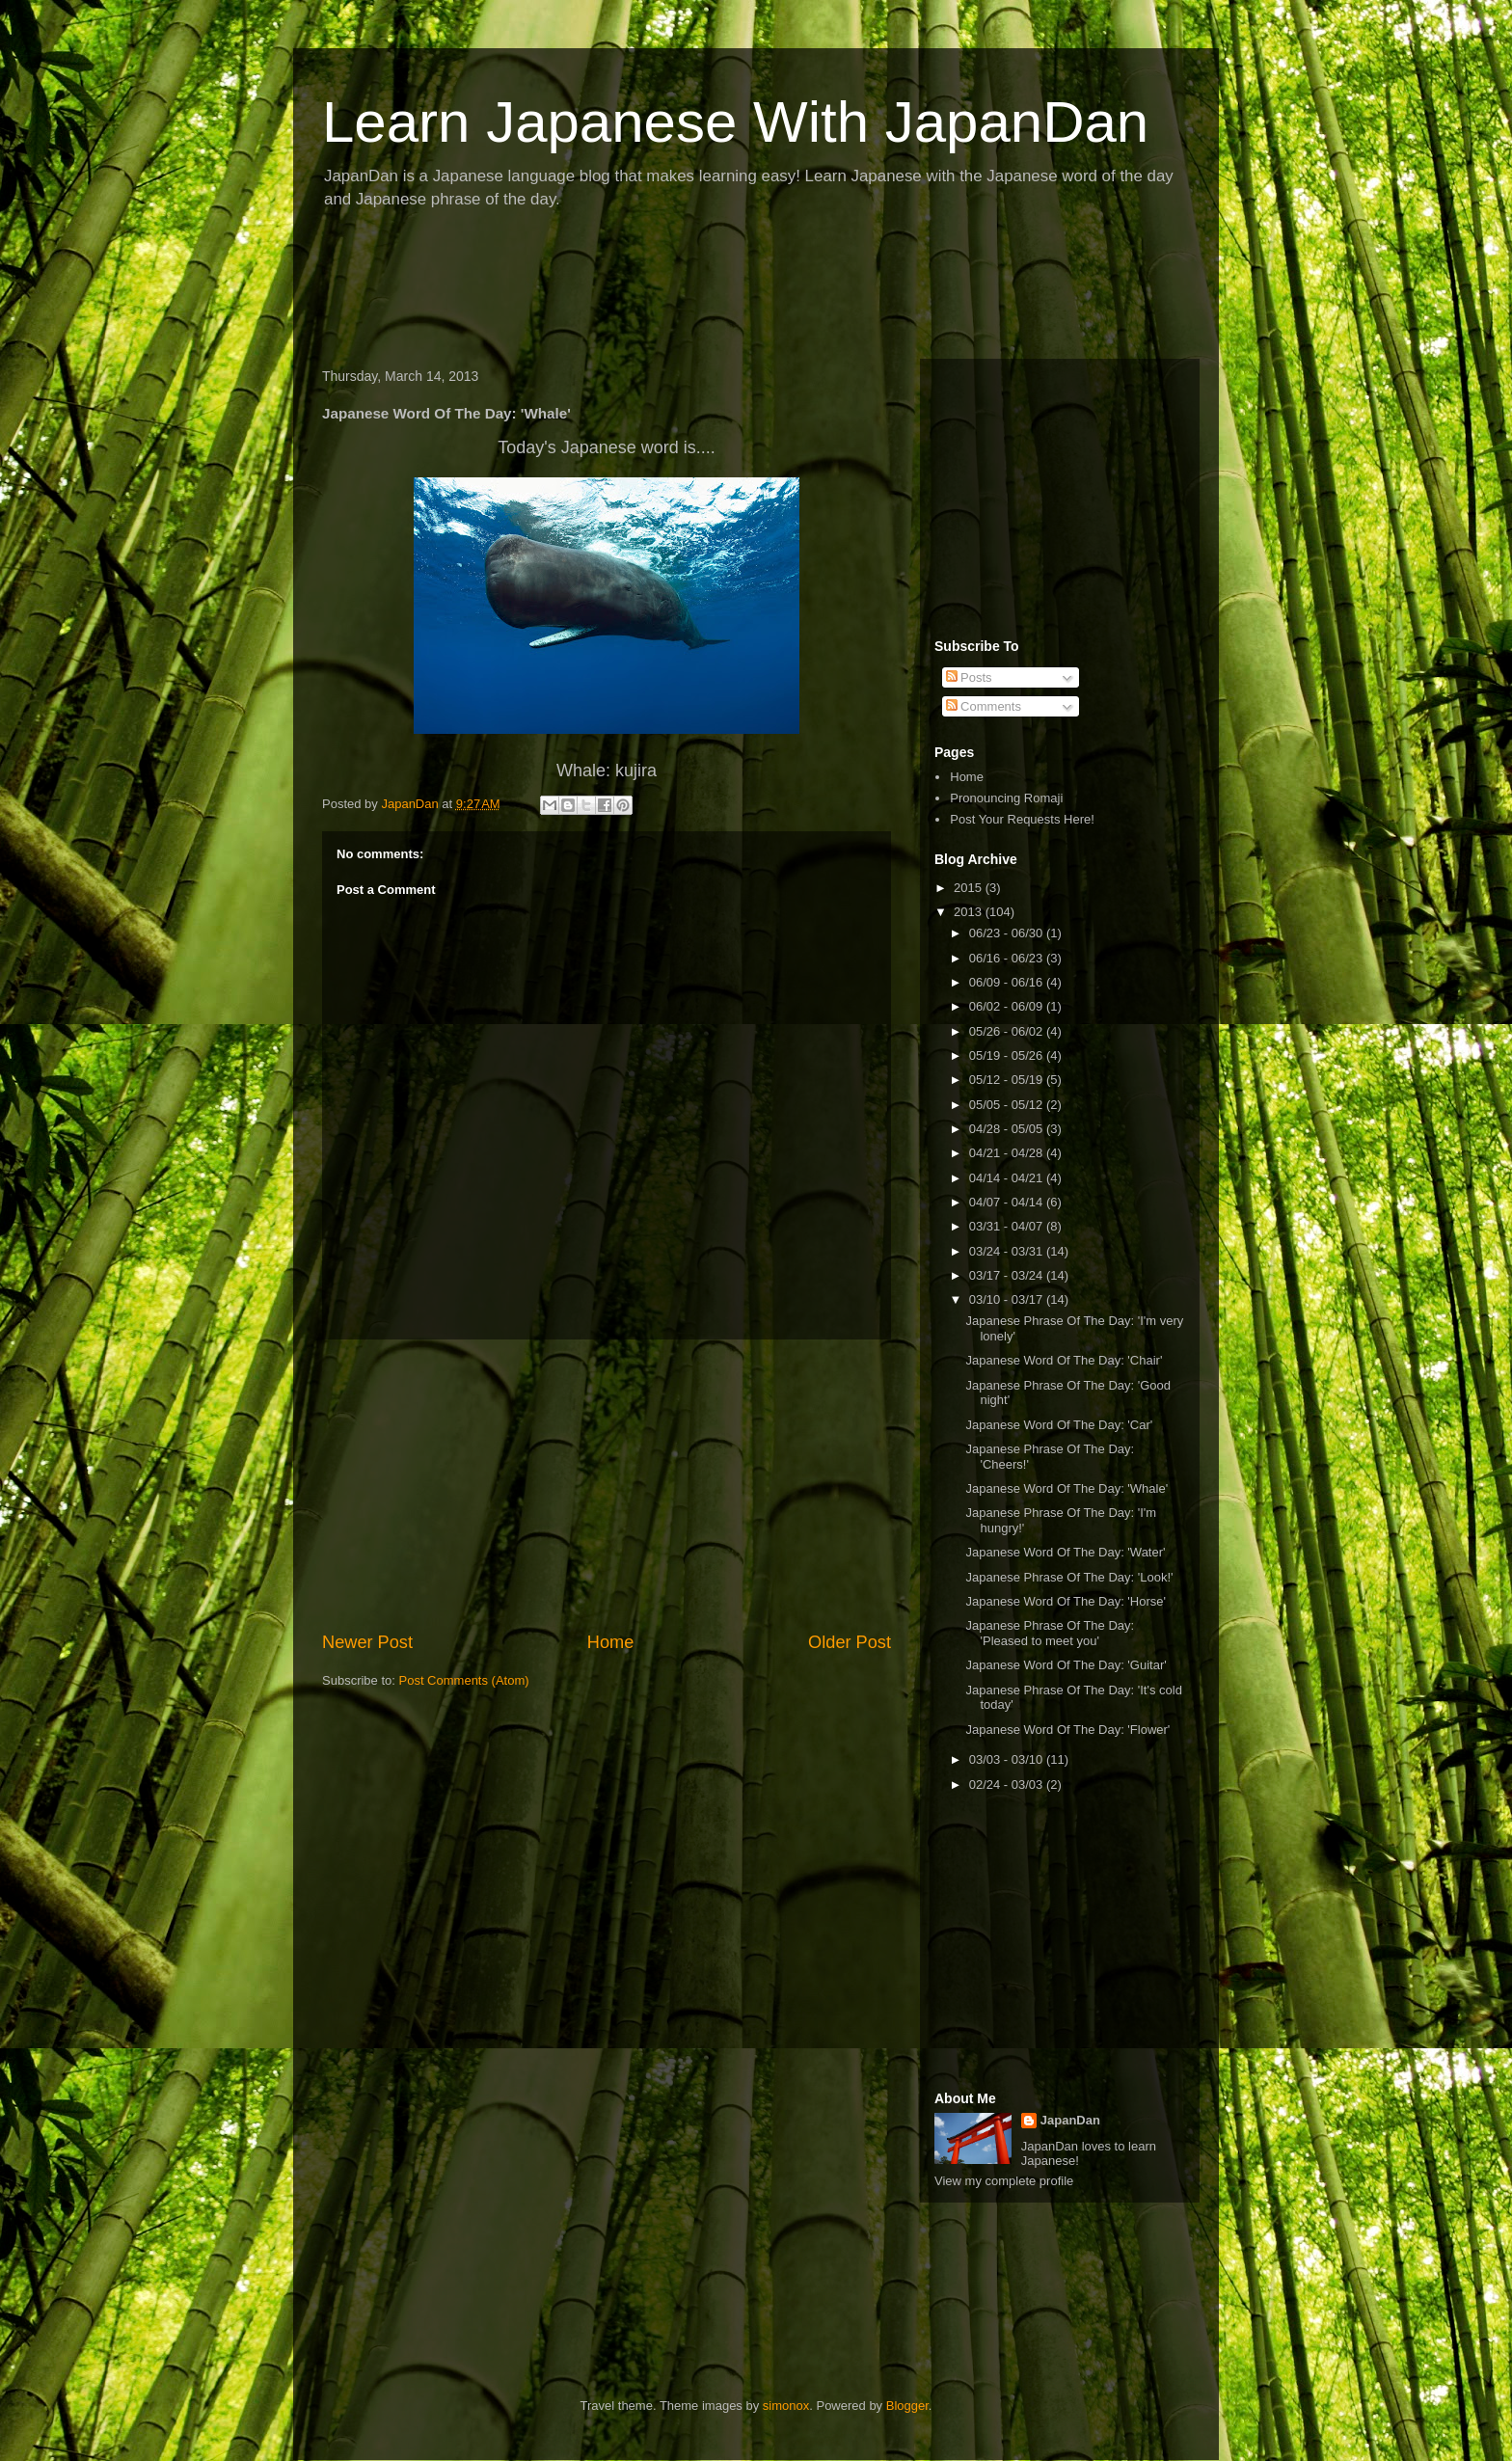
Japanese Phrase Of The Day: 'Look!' (1069, 1577)
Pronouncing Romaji (1006, 798)
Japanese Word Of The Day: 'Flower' (1067, 1729)
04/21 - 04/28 (1007, 1153)
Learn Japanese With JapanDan (735, 122)
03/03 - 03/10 (1007, 1759)
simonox (786, 2405)
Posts (969, 677)
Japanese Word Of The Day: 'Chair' (1063, 1360)
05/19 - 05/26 (1007, 1055)
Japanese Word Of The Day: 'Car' (1058, 1425)
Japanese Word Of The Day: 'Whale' (1066, 1488)
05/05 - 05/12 (1007, 1104)
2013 (970, 912)
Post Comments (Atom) (464, 1680)
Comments (983, 706)
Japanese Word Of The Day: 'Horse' (1065, 1601)
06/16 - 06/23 (1007, 958)
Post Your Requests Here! (1022, 819)
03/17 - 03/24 (1007, 1275)
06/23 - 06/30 (1007, 933)
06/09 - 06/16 (1007, 982)
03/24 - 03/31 (1007, 1251)
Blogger (907, 2405)
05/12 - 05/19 (1007, 1079)
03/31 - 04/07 (1007, 1226)
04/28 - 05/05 (1007, 1129)
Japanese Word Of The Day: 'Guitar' (1065, 1665)
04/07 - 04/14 (1007, 1202)
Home (610, 1642)
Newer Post (367, 1642)
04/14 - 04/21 (1007, 1178)
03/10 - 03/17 (1007, 1299)
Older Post (849, 1642)
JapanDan (1070, 2120)
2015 (970, 887)
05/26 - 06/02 (1007, 1031)
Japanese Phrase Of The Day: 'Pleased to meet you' (1049, 1633)
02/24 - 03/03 (1007, 1784)
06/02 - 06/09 (1007, 1006)
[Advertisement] (663, 290)
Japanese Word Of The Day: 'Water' (1065, 1552)
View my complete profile (1003, 2181)
